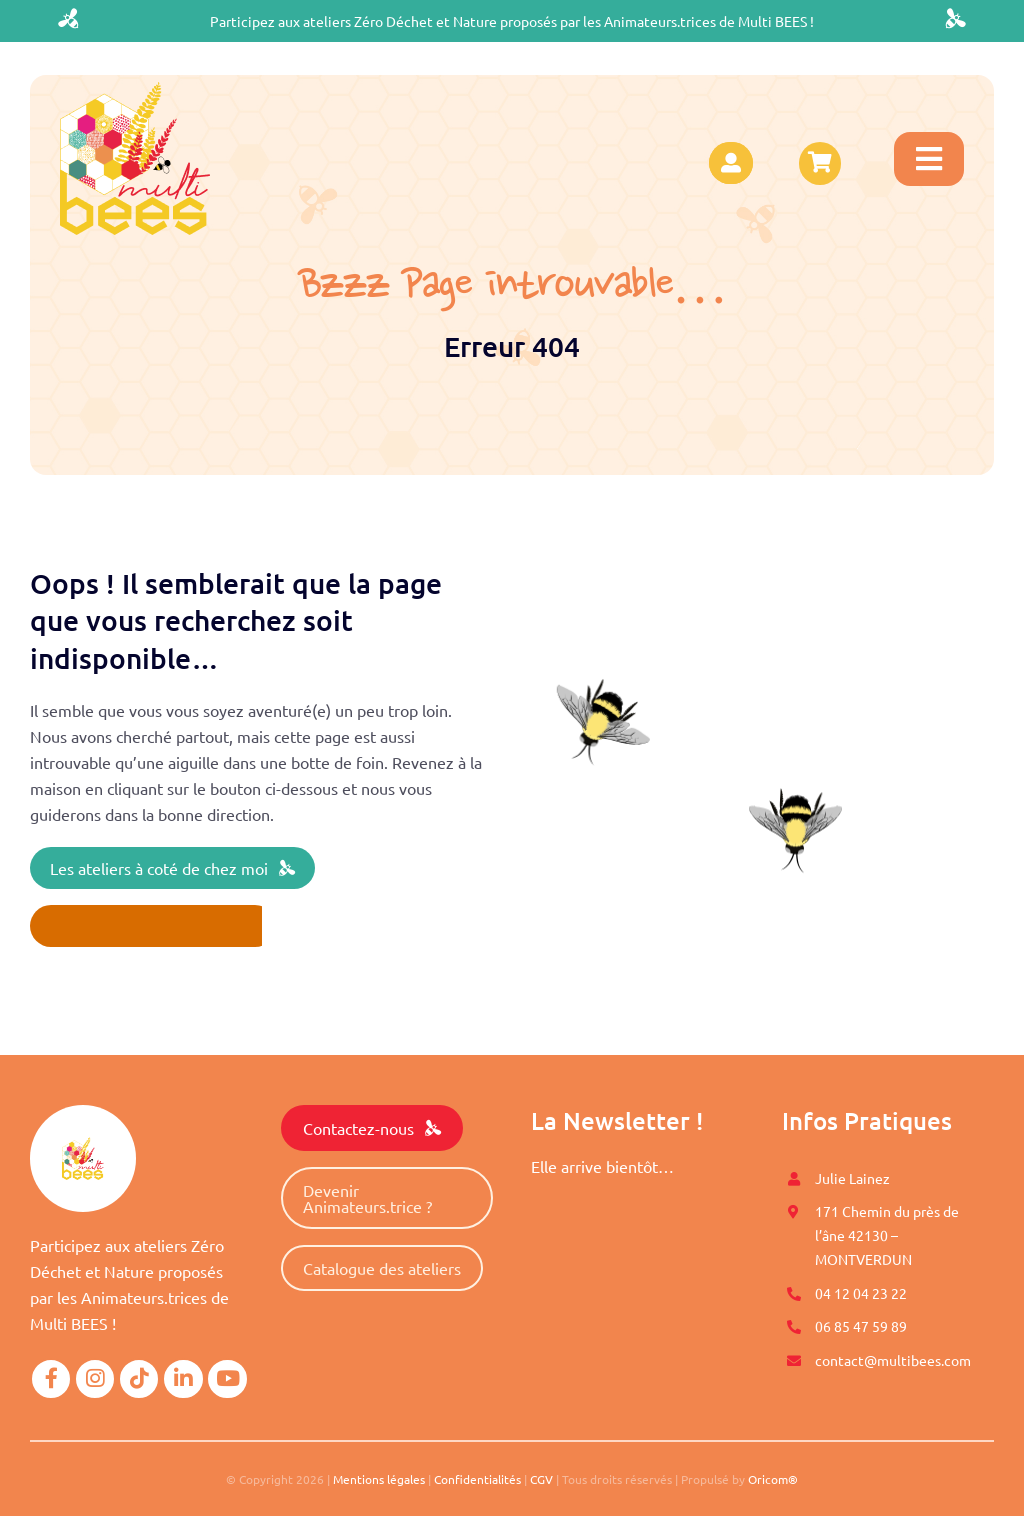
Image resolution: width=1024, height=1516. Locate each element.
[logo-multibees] (135, 90)
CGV (541, 1479)
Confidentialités (477, 1479)
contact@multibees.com (893, 1360)
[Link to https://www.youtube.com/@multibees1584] (227, 1379)
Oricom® (773, 1479)
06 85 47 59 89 (861, 1326)
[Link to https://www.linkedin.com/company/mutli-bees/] (183, 1379)
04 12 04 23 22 (861, 1293)
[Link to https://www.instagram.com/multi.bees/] (95, 1379)
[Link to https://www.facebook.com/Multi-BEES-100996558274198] (51, 1379)
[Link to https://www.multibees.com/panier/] (820, 163)
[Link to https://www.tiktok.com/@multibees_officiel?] (139, 1379)
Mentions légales (379, 1479)
